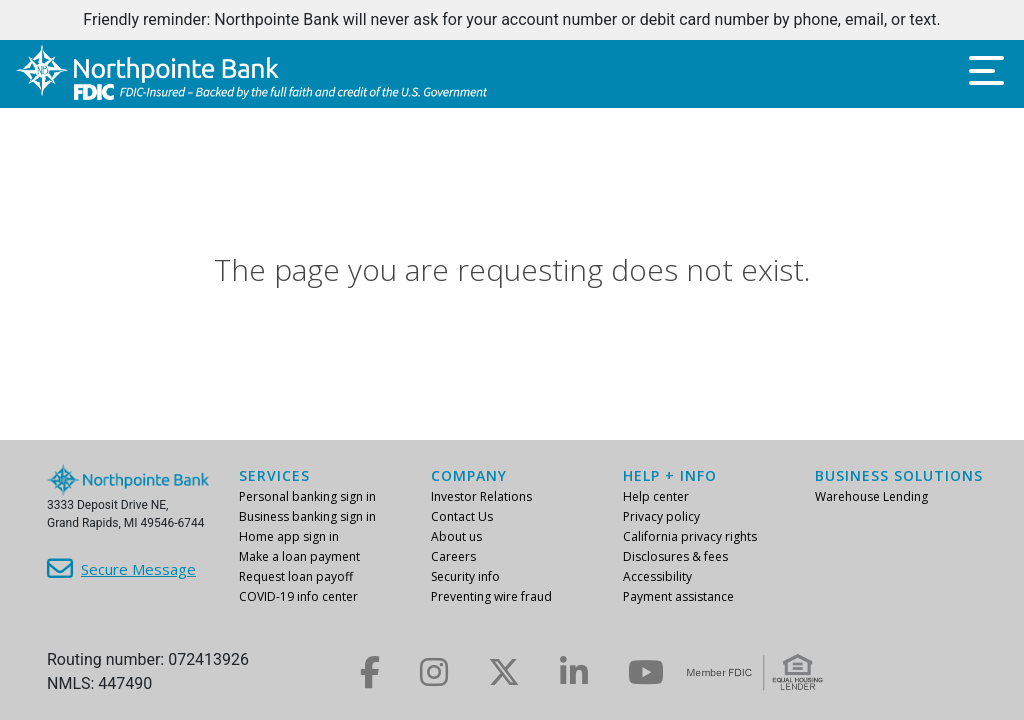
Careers (453, 556)
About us (456, 536)
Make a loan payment (299, 556)
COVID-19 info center (298, 596)
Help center (656, 496)
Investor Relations (481, 496)
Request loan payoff (296, 576)
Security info (465, 576)
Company (469, 475)
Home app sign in (289, 536)
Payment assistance (678, 596)
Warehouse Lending (871, 496)
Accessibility (657, 576)
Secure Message (138, 569)
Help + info (670, 475)
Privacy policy (661, 516)
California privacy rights (690, 536)
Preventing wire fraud (491, 596)
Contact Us (462, 516)
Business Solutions (899, 475)
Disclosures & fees (675, 556)
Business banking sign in (307, 516)
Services (274, 475)
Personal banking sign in (307, 496)
